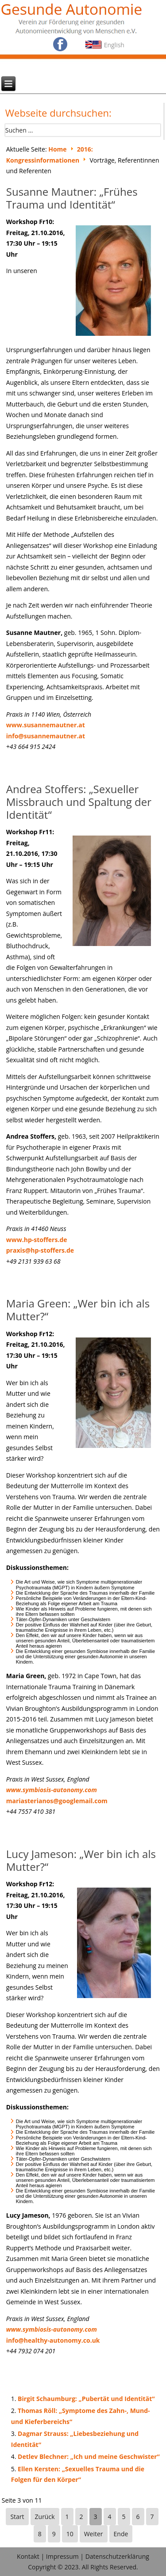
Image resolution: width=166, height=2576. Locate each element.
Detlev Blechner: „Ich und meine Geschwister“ (89, 2456)
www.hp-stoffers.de (36, 1239)
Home (57, 149)
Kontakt (28, 2556)
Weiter (93, 2534)
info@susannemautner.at (45, 736)
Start (17, 2516)
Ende (121, 2534)
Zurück (45, 2516)
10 (69, 2534)
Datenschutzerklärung (117, 2556)
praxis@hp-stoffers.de (40, 1250)
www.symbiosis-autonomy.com (51, 1790)
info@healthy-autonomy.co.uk (53, 2340)
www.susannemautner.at (45, 725)
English (114, 45)
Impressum (62, 2556)
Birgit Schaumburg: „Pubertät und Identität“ (86, 2398)
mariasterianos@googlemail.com (57, 1801)
